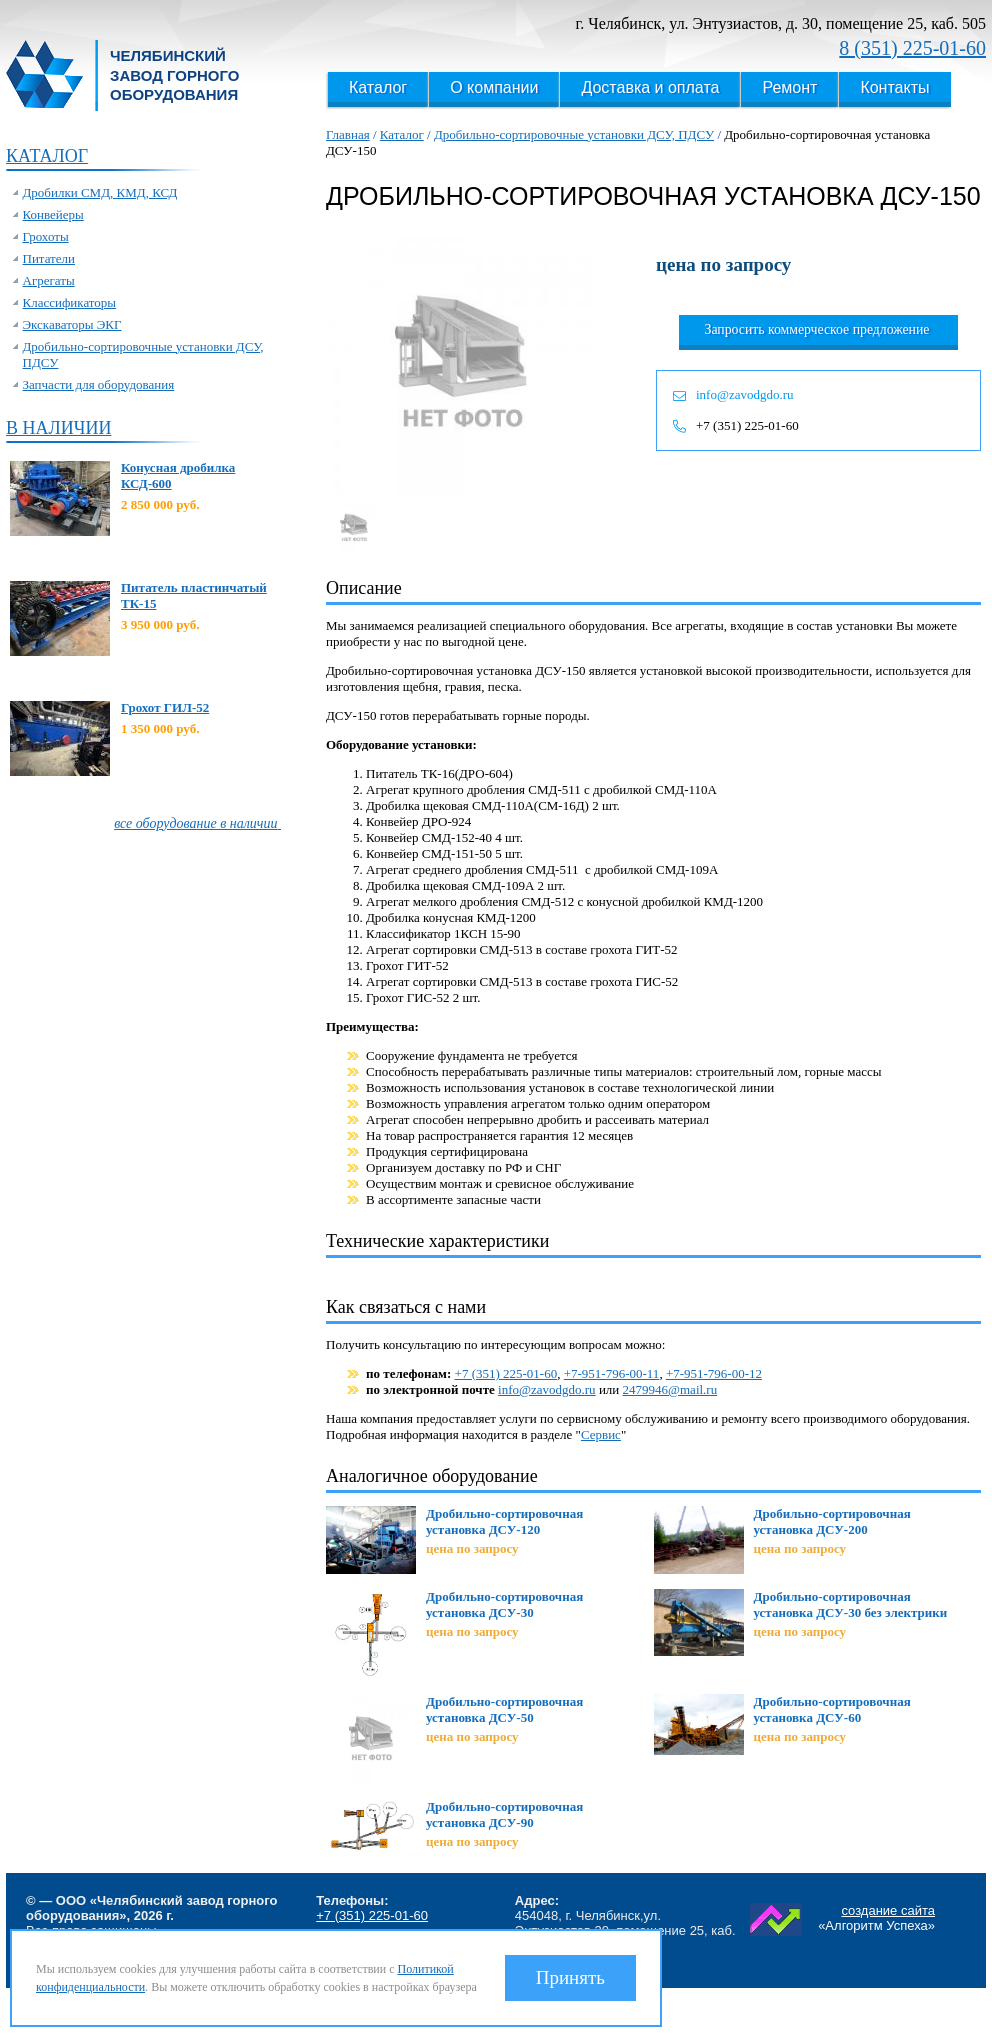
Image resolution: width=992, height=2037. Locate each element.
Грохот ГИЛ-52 (165, 707)
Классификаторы (70, 302)
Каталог (378, 87)
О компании (494, 87)
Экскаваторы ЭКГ (72, 324)
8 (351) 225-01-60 (912, 48)
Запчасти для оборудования (99, 384)
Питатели (49, 258)
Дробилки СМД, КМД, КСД (100, 192)
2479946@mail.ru (670, 1389)
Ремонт (789, 87)
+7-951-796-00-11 (612, 1373)
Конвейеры (53, 214)
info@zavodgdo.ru (745, 394)
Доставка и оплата (650, 87)
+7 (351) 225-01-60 (747, 425)
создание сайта (888, 1910)
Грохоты (46, 236)
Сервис (601, 1434)
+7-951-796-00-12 (714, 1373)
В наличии (58, 428)
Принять (570, 1977)
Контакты (894, 87)
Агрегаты (49, 280)
